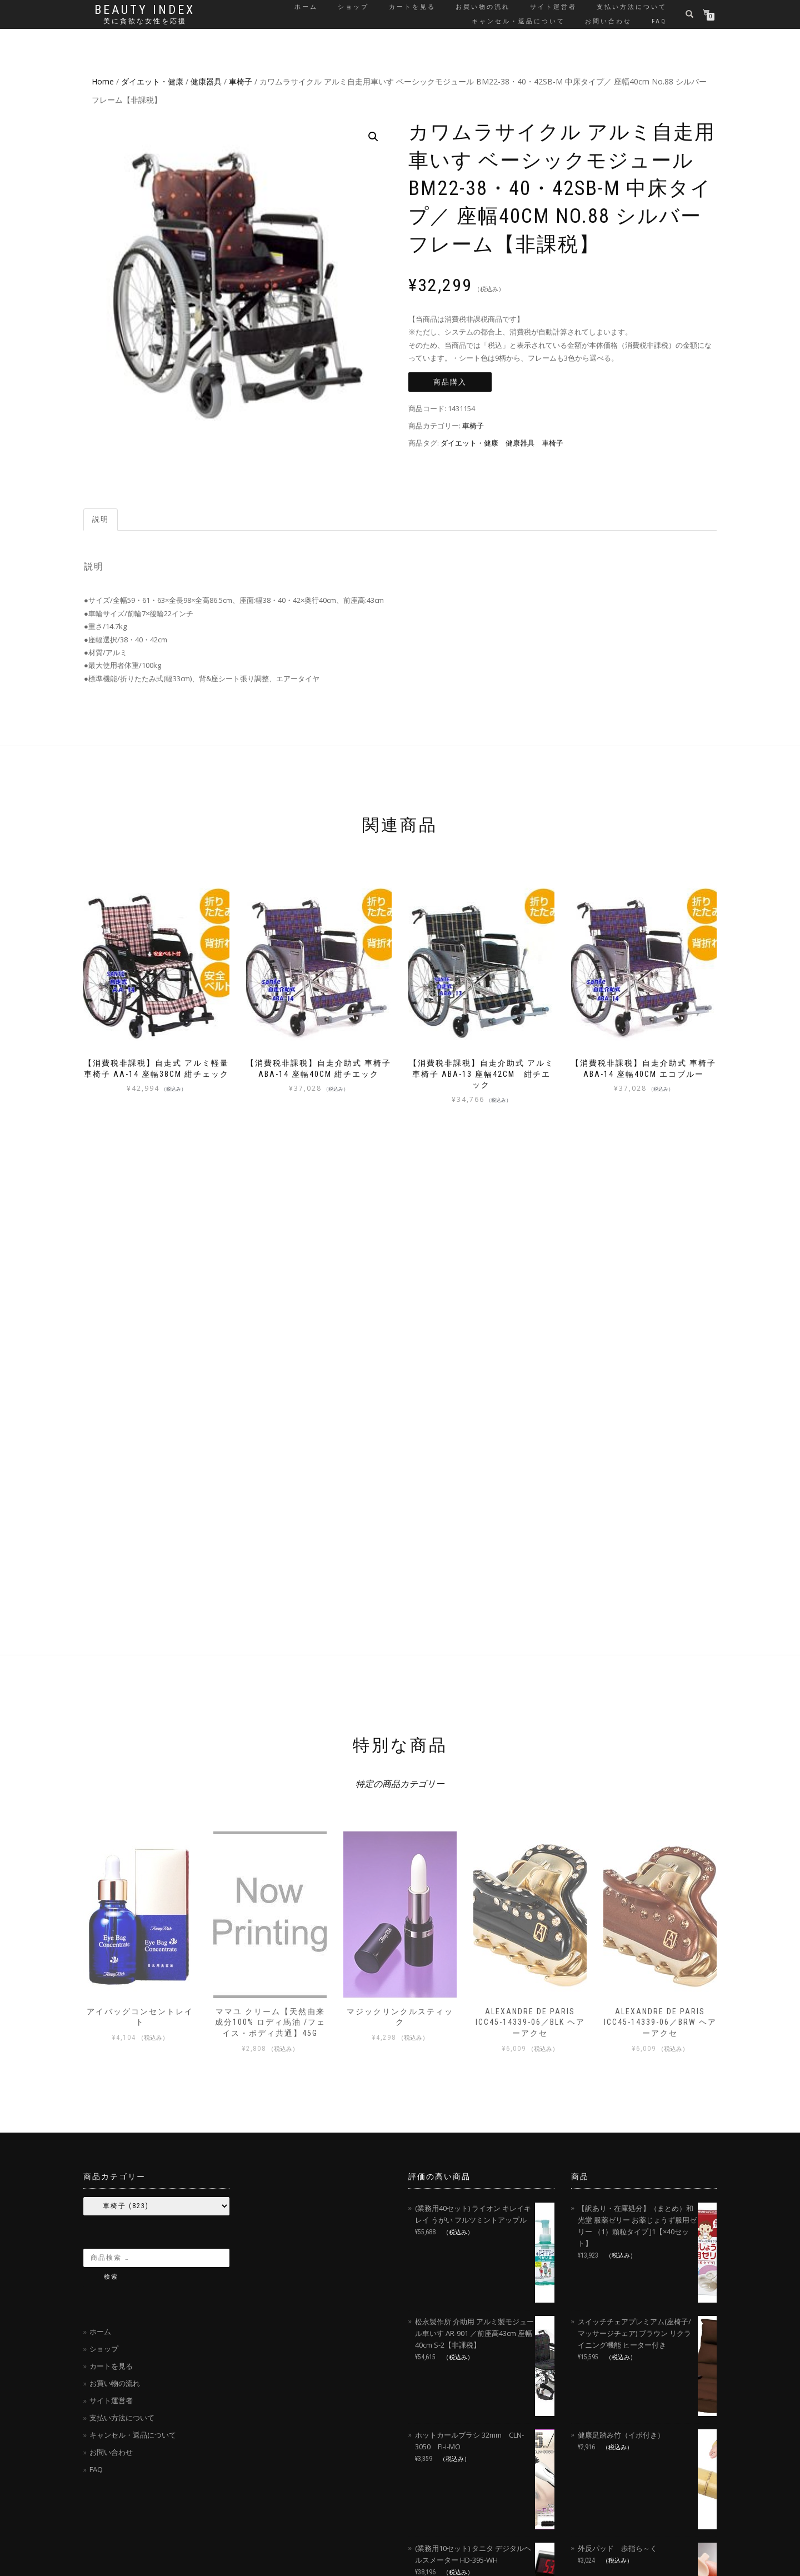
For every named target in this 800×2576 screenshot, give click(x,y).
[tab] (101, 519)
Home (103, 81)
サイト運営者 (553, 7)
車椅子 (240, 81)
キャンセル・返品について (518, 21)
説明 (100, 519)
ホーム (306, 7)
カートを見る (412, 7)
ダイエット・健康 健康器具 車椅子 (502, 443)
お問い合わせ (608, 21)
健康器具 (206, 81)
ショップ (353, 7)
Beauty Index (144, 10)
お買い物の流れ (483, 7)
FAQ (659, 21)
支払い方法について (632, 7)
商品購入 (450, 382)
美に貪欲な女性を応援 (145, 21)
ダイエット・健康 (152, 81)
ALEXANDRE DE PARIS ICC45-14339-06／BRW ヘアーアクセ (660, 2022)
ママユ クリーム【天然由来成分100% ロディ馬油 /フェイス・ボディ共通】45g (270, 2022)
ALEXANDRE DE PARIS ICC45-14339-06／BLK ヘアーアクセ (530, 2022)
